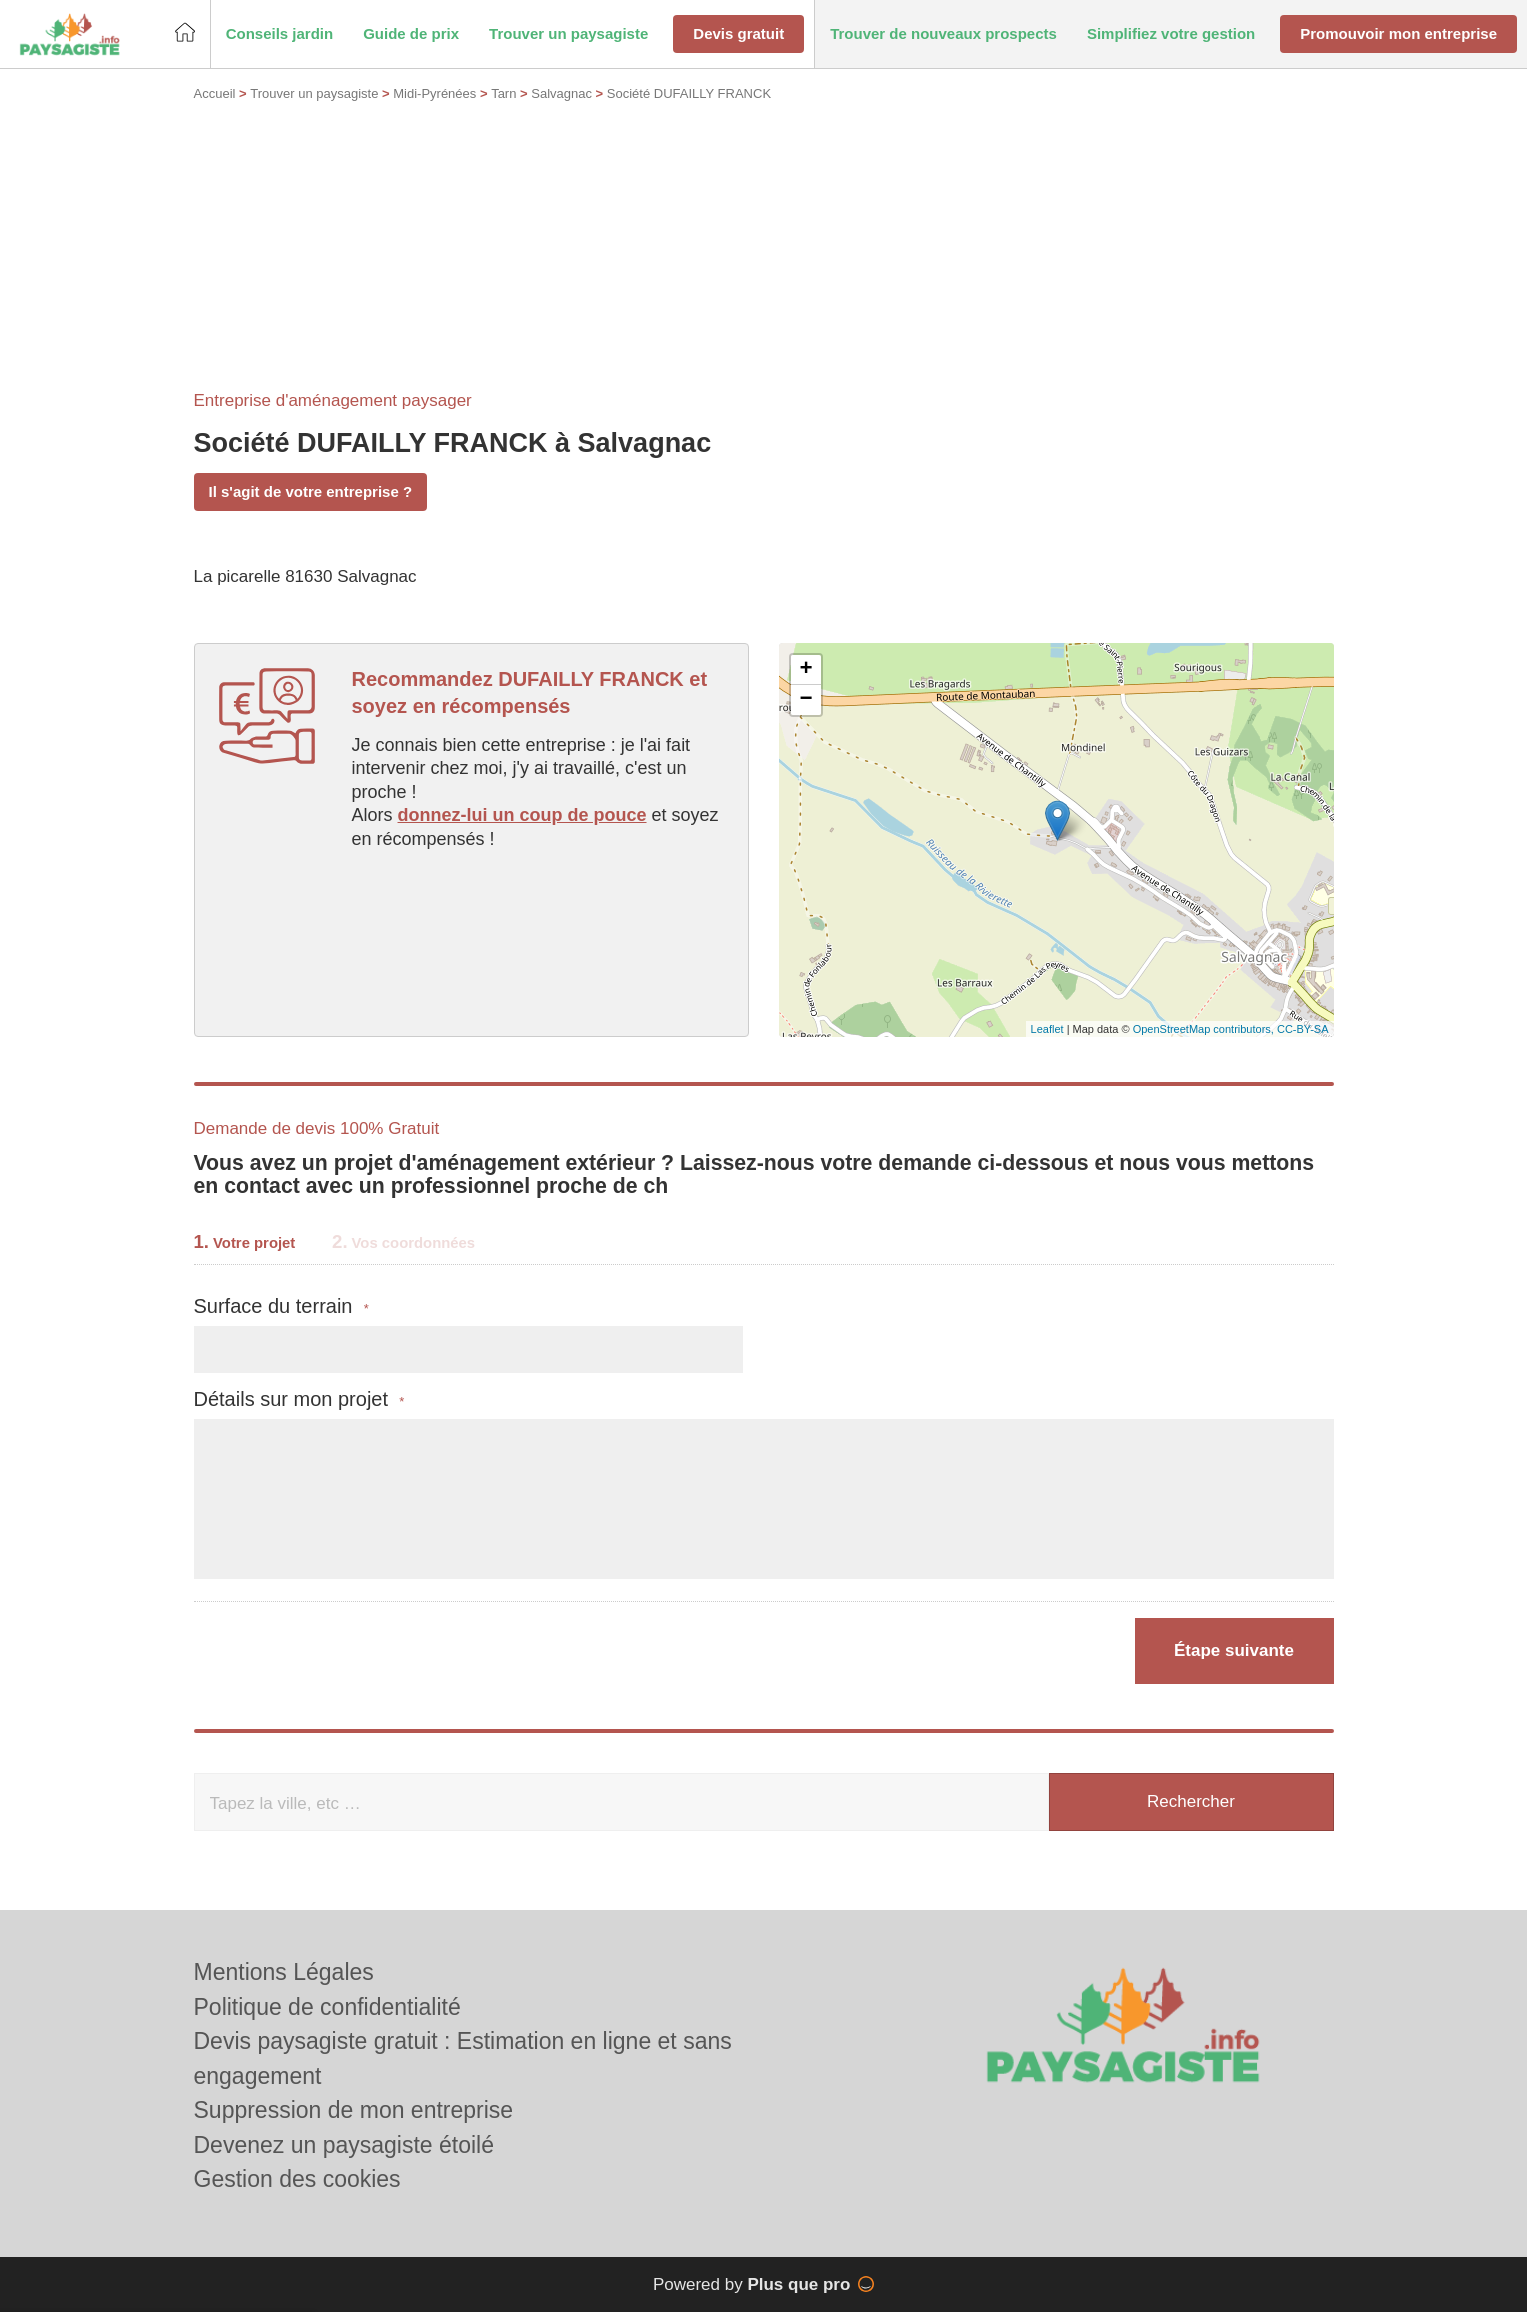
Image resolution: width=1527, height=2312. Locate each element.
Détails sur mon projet (299, 1399)
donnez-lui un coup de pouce (522, 815)
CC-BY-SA (1303, 1029)
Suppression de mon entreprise (354, 2110)
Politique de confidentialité (327, 2007)
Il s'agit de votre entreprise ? (311, 491)
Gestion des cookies (297, 2179)
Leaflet (1047, 1029)
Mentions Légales (284, 1972)
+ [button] (805, 670)
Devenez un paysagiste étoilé (344, 2145)
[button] (280, 34)
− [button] (805, 700)
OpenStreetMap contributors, (1205, 1029)
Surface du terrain (281, 1306)
